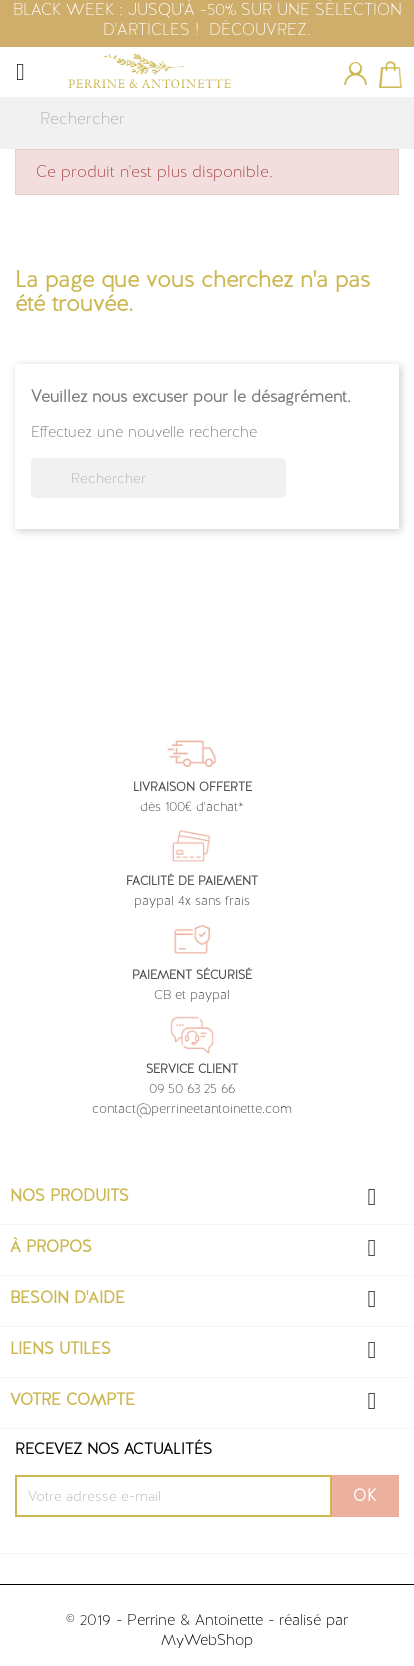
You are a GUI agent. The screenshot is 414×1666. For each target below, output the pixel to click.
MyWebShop (207, 1640)
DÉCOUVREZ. (260, 29)
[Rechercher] (207, 119)
